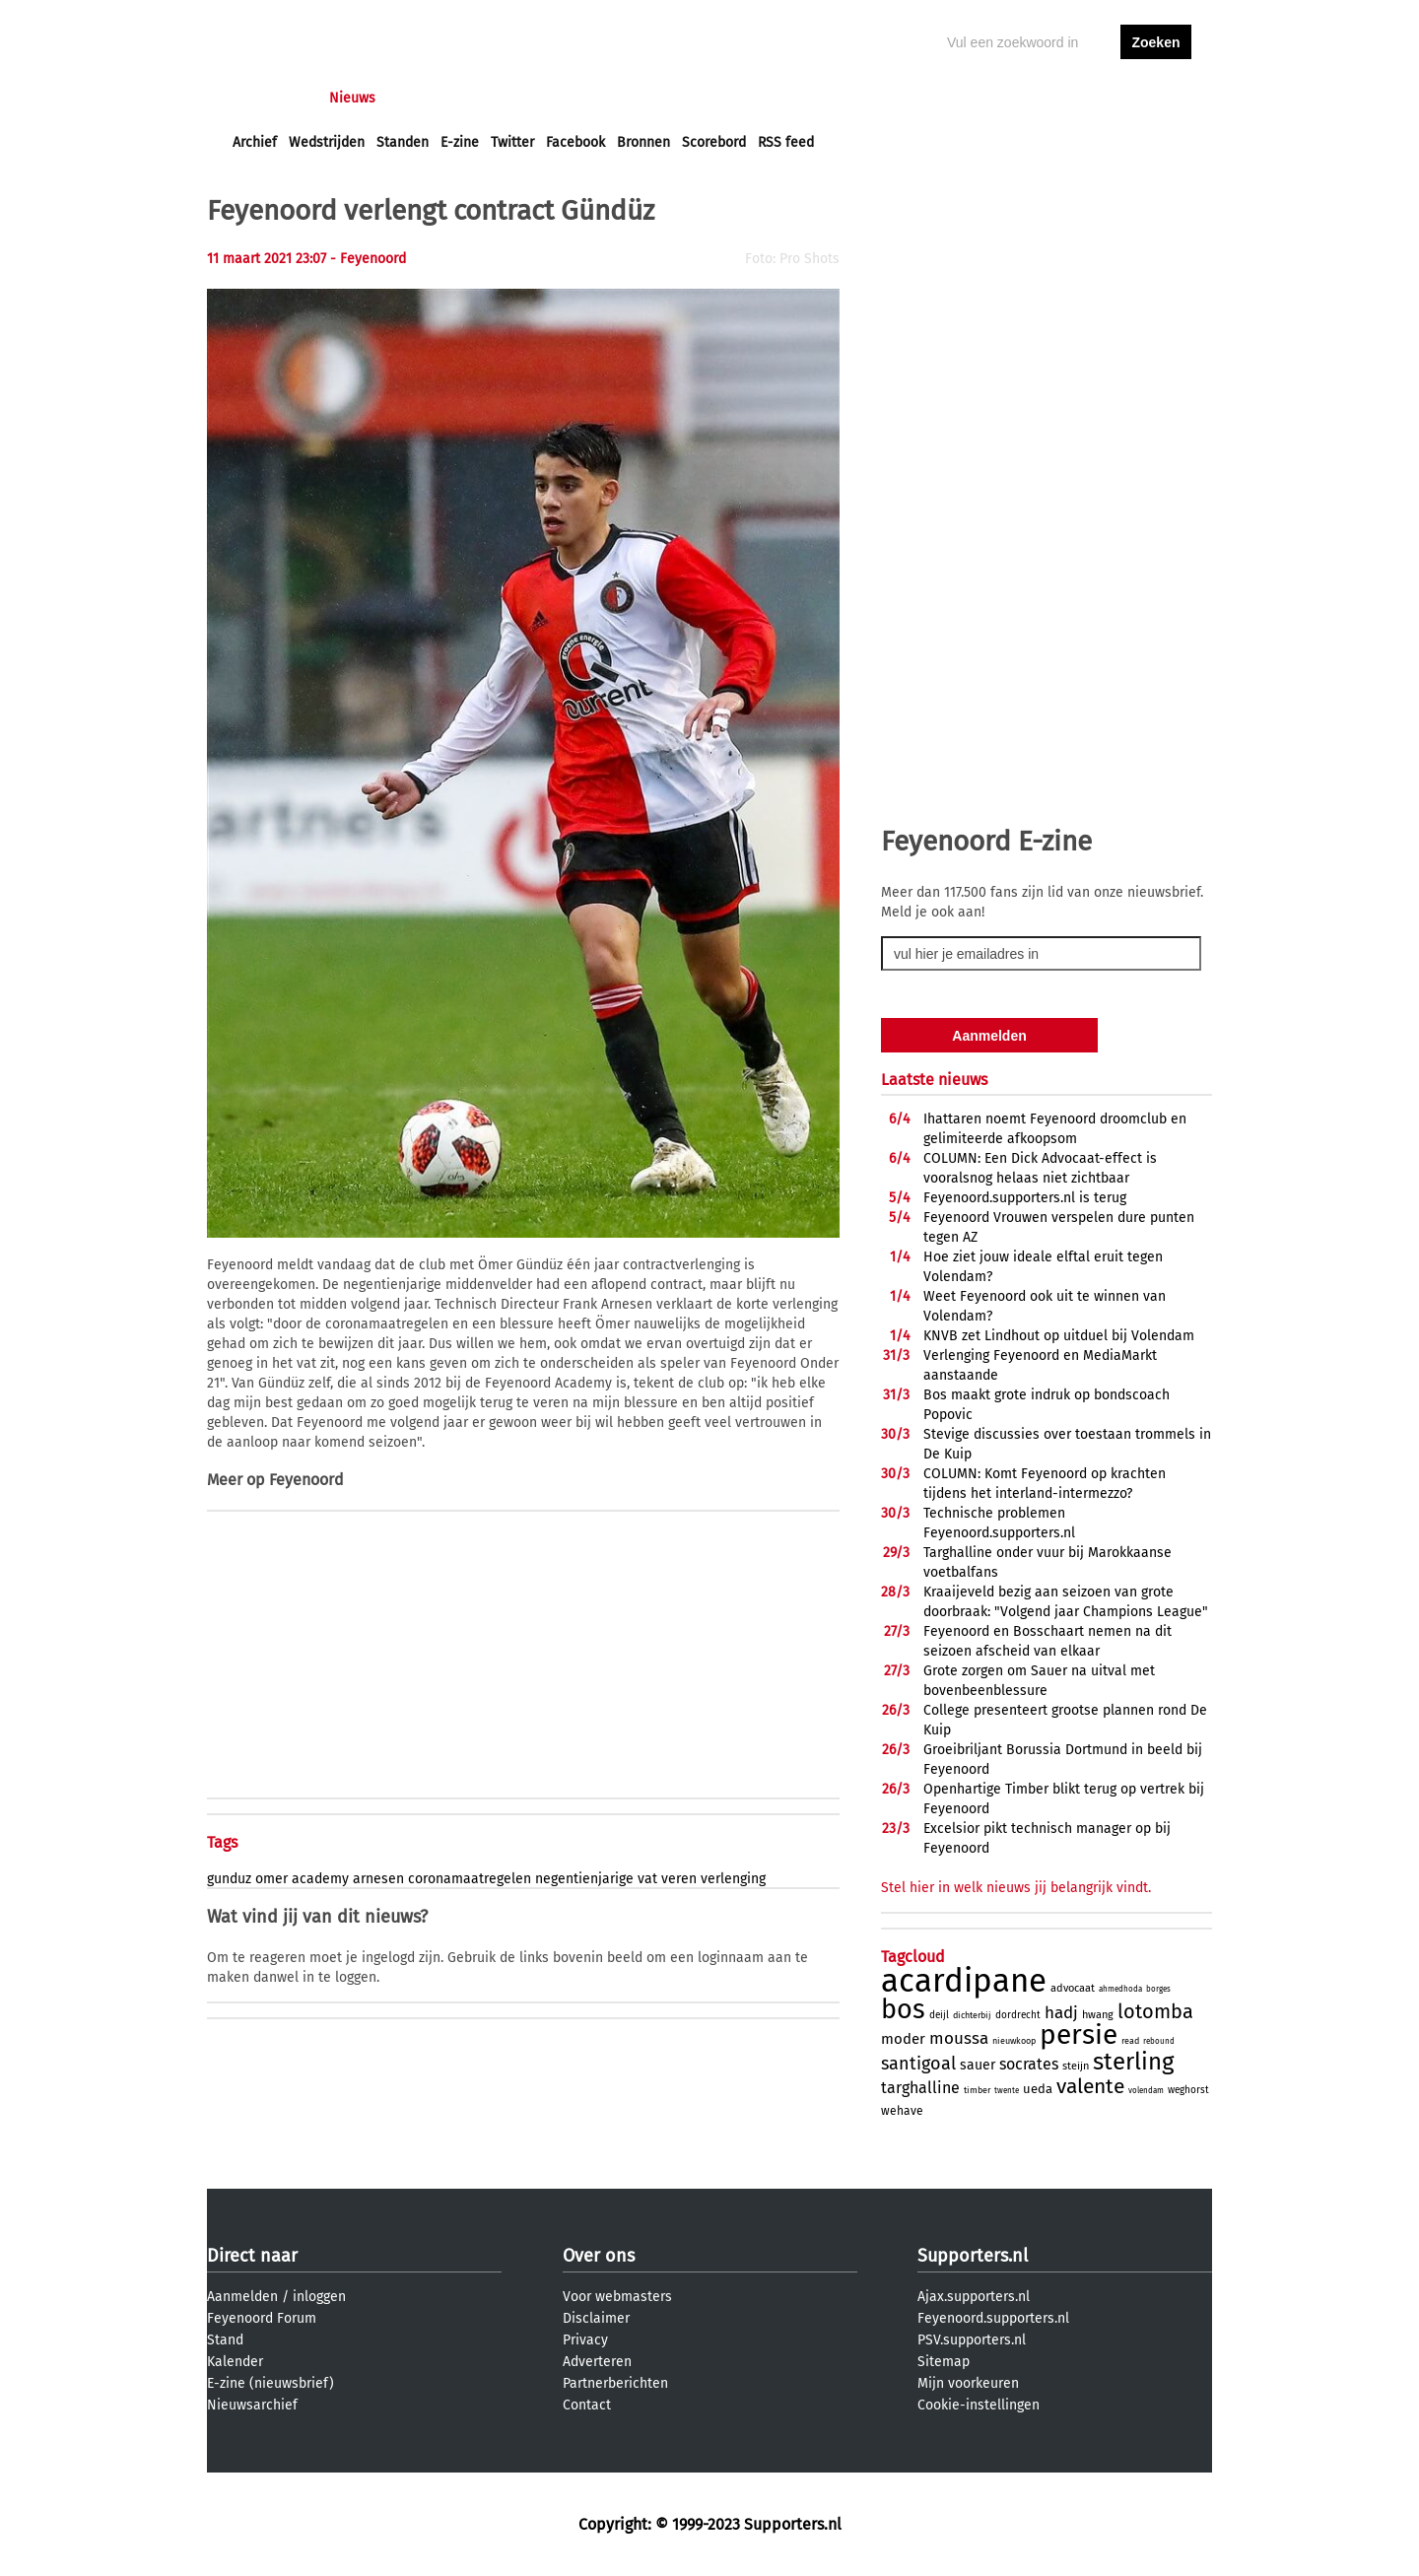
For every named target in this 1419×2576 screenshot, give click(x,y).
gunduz (229, 1878)
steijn (1075, 2066)
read (1130, 2041)
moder (903, 2039)
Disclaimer (596, 2318)
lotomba (1155, 2011)
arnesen (378, 1878)
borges (1158, 1989)
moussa (958, 2038)
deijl (939, 2015)
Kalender (235, 2361)
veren (679, 1878)
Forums (424, 98)
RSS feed (786, 142)
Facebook (575, 142)
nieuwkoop (1014, 2041)
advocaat (1072, 1988)
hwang (1098, 2014)
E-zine (459, 142)
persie (1078, 2034)
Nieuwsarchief (252, 2405)
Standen (402, 142)
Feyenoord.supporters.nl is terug (1024, 1197)
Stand (225, 2340)
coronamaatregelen (469, 1878)
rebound (1159, 2041)
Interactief (506, 98)
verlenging (733, 1878)
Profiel (638, 98)
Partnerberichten (615, 2383)
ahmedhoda (1120, 1989)
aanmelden (1155, 98)
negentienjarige (584, 1878)
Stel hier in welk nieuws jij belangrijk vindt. (1016, 1887)
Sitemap (943, 2361)
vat (647, 1878)
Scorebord (714, 142)
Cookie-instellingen (978, 2405)
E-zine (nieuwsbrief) (270, 2383)
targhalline (920, 2087)
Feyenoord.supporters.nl (993, 2318)
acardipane (964, 1980)
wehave (902, 2111)
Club (578, 98)
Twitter (512, 142)
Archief (255, 142)
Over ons (599, 2256)
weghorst (1188, 2090)
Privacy (585, 2340)
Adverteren (597, 2361)
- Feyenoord (368, 258)
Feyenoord (306, 1479)
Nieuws (352, 98)
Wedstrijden (327, 142)
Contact (587, 2405)
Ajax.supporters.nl (973, 2296)
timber (977, 2090)
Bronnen (643, 142)
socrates (1028, 2064)
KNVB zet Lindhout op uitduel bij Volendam (1058, 1335)
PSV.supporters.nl (971, 2340)
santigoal (918, 2063)
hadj (1061, 2012)
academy (320, 1878)
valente (1090, 2086)
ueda (1037, 2088)
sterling (1133, 2061)
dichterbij (972, 2015)
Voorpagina (268, 98)
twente (1006, 2090)
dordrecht (1018, 2015)
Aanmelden (242, 2296)
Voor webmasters (617, 2296)
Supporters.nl (972, 2256)
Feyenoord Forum (261, 2318)
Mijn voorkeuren (968, 2383)
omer (271, 1878)
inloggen (1080, 98)
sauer (977, 2065)
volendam (1146, 2090)
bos (903, 2009)
